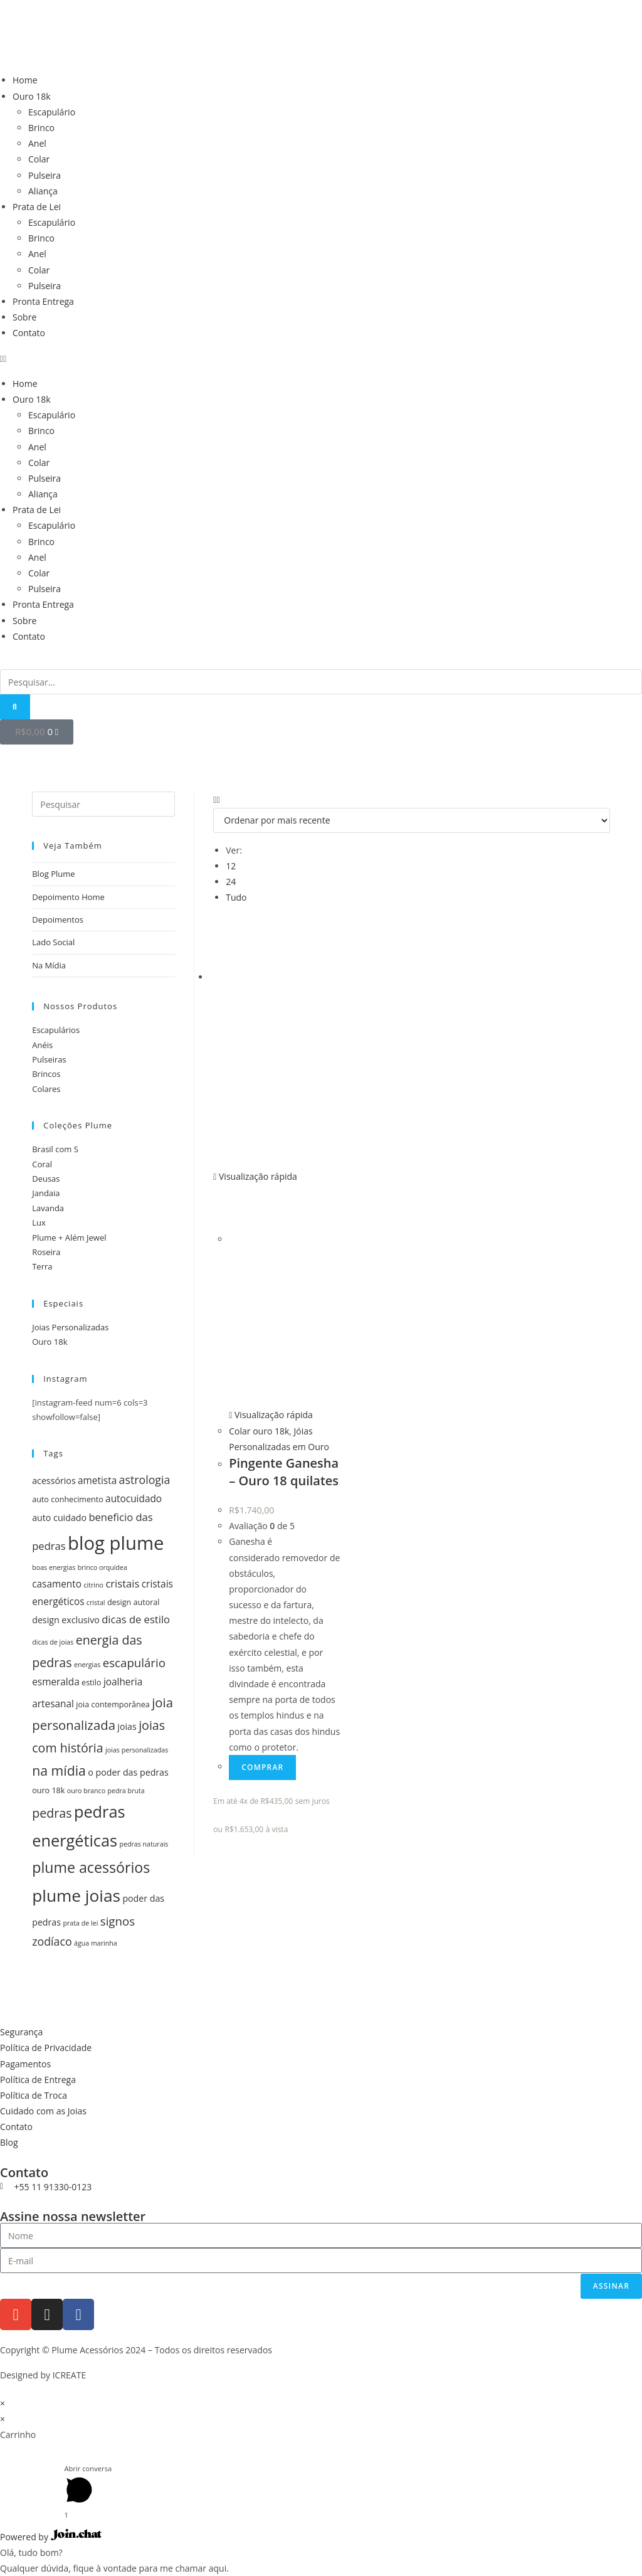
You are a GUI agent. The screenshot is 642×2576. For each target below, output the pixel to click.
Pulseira (44, 175)
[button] (321, 358)
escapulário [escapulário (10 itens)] (134, 1662)
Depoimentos (57, 919)
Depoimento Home (68, 897)
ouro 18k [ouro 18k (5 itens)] (48, 1790)
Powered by (51, 2537)
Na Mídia (49, 965)
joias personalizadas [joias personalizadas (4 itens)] (136, 1750)
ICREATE (70, 2375)
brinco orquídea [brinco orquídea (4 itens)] (102, 1567)
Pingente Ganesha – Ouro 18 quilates (284, 1472)
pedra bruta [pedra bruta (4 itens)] (125, 1790)
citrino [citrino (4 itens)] (93, 1585)
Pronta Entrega (43, 301)
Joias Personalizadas (70, 1327)
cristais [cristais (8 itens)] (122, 1583)
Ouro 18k (32, 96)
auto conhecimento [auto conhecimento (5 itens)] (67, 1499)
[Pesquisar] (15, 706)
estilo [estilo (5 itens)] (91, 1682)
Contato (29, 333)
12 (231, 866)
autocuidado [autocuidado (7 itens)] (133, 1498)
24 (231, 882)
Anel (37, 143)
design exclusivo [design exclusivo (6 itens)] (66, 1620)
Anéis (42, 1045)
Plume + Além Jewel (69, 1237)
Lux (39, 1222)
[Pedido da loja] (411, 820)
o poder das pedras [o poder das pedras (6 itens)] (128, 1772)
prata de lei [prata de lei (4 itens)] (80, 1923)
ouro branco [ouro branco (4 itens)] (86, 1790)
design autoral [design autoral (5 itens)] (133, 1602)
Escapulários (56, 1030)
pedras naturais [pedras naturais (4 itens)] (143, 1844)
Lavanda (48, 1208)
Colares (46, 1089)
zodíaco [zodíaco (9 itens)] (51, 1941)
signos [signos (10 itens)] (117, 1921)
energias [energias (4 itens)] (87, 1664)
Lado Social (53, 942)
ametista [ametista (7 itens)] (97, 1480)
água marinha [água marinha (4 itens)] (95, 1943)
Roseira (46, 1252)
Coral (42, 1164)
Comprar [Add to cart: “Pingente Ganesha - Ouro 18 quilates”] (262, 1767)
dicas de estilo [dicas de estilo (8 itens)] (136, 1619)
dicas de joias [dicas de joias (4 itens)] (52, 1642)
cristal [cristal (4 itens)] (96, 1602)
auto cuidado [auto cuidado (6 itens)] (59, 1518)
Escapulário (51, 112)
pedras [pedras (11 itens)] (51, 1813)
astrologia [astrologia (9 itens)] (145, 1479)
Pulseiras (49, 1059)
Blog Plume (53, 873)
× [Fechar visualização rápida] (2, 2403)
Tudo (236, 897)
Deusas (46, 1178)
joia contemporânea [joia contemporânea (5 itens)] (113, 1704)
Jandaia (46, 1193)
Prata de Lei (37, 207)
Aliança (43, 191)
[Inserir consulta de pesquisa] (103, 804)
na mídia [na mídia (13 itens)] (59, 1770)
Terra (42, 1266)
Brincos (46, 1073)
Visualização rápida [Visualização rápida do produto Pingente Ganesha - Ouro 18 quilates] (255, 1176)
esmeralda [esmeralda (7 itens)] (56, 1681)
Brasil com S (55, 1149)
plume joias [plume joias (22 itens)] (76, 1895)
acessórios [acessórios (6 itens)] (53, 1481)
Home (25, 80)
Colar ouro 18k (259, 1431)
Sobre (24, 317)
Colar (39, 159)
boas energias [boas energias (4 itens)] (53, 1567)
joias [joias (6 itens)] (126, 1726)
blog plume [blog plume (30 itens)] (116, 1543)
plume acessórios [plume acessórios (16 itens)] (91, 1867)
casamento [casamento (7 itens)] (57, 1584)
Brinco (41, 128)
